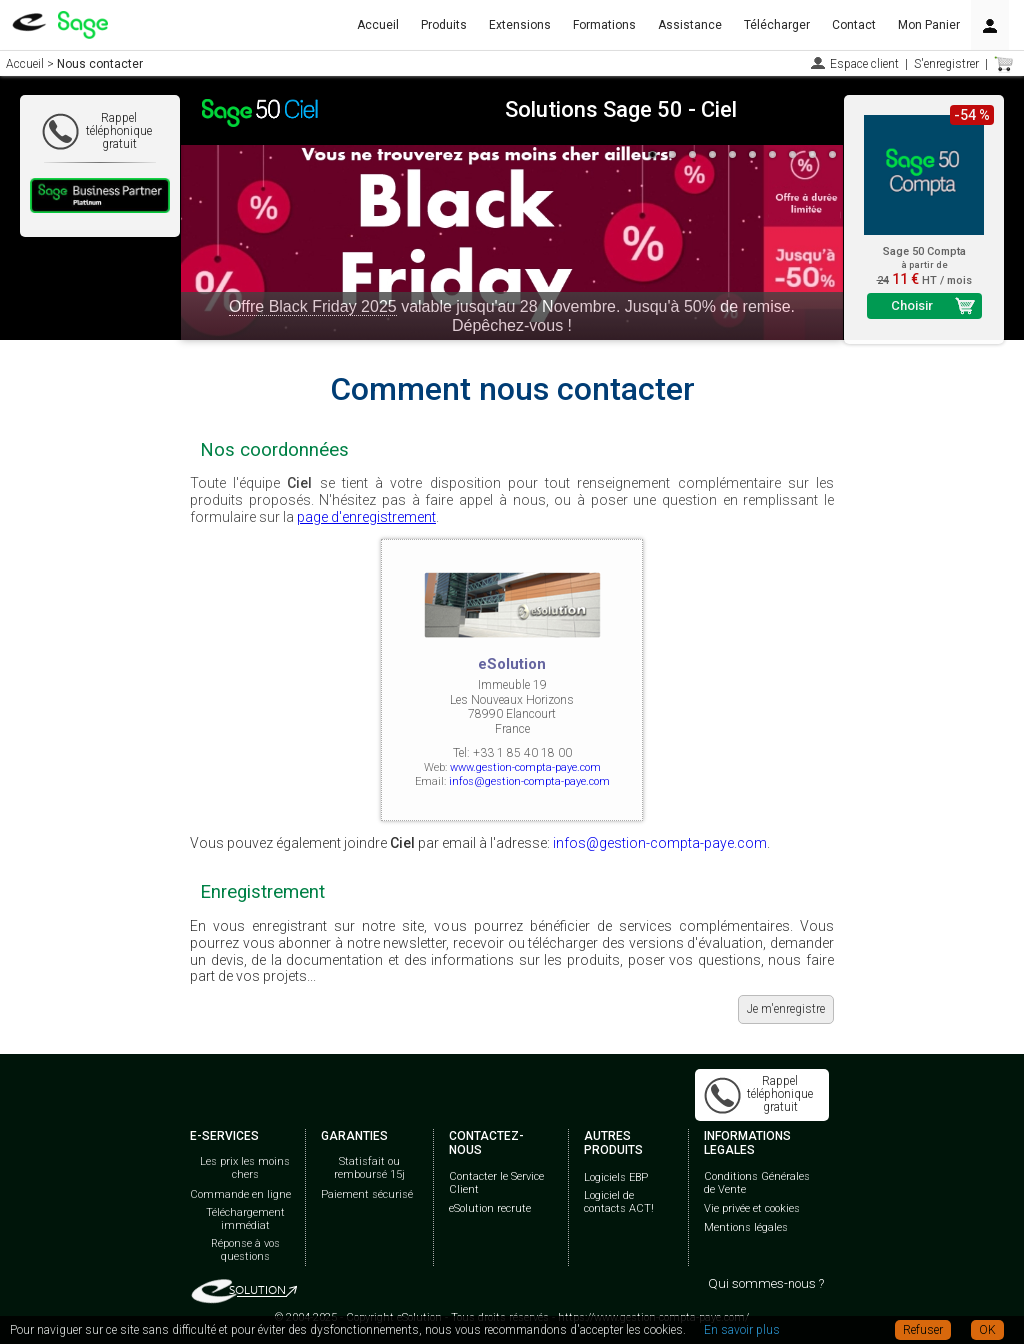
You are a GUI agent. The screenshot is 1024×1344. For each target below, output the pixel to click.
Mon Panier (929, 25)
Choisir (912, 305)
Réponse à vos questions (245, 1250)
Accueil (378, 25)
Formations (604, 25)
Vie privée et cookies (752, 1208)
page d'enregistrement (366, 517)
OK (987, 1330)
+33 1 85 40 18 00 (522, 753)
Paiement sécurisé (367, 1194)
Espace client (864, 64)
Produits (444, 25)
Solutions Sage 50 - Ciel (621, 109)
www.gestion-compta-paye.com (525, 767)
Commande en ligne (240, 1194)
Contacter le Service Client (496, 1183)
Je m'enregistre (786, 1009)
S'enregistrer (946, 64)
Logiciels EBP (616, 1177)
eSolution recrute (490, 1208)
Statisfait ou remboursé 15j (369, 1168)
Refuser (923, 1330)
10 (833, 155)
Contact (854, 25)
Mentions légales (746, 1227)
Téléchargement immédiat (245, 1219)
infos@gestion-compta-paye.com (529, 781)
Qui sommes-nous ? (766, 1283)
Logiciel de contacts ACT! (619, 1202)
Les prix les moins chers (245, 1168)
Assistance (690, 25)
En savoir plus (742, 1330)
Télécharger (777, 25)
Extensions (520, 25)
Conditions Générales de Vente (757, 1183)
